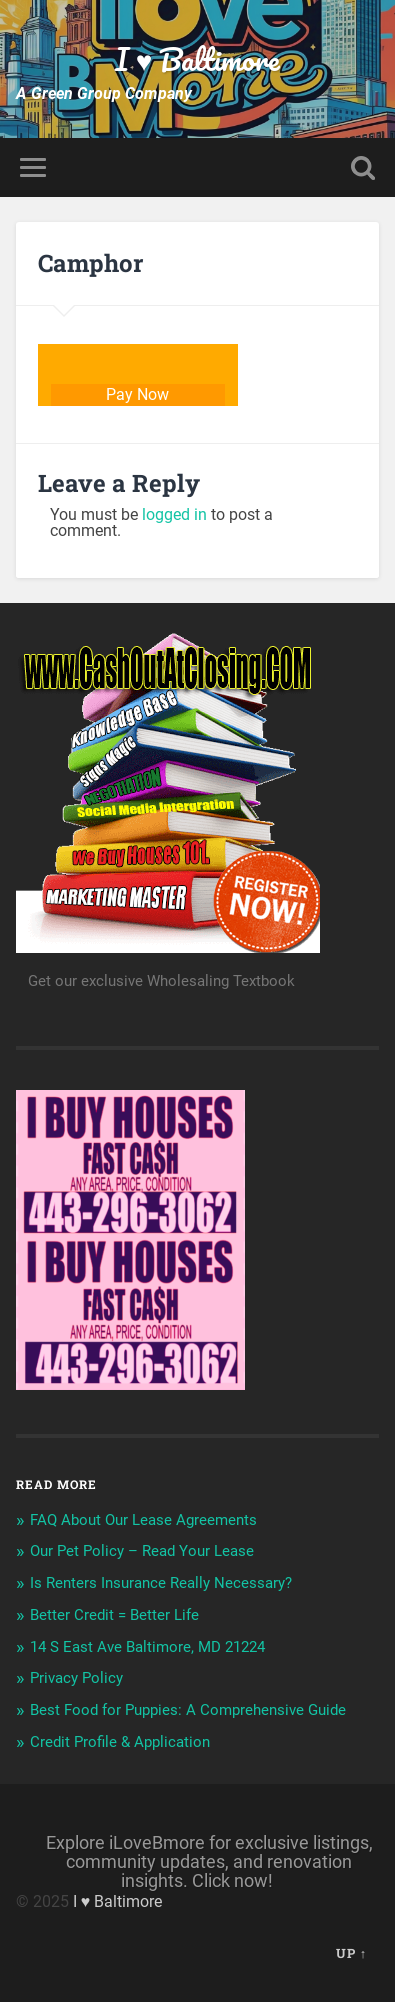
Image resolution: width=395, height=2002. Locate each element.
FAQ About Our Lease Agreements (143, 1520)
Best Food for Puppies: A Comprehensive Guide (188, 1710)
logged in (174, 514)
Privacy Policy (76, 1678)
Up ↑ (351, 1953)
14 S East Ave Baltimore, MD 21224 (147, 1647)
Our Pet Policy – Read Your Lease (142, 1551)
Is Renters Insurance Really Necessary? (161, 1583)
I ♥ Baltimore (198, 59)
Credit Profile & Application (120, 1742)
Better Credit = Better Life (114, 1615)
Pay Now (137, 394)
